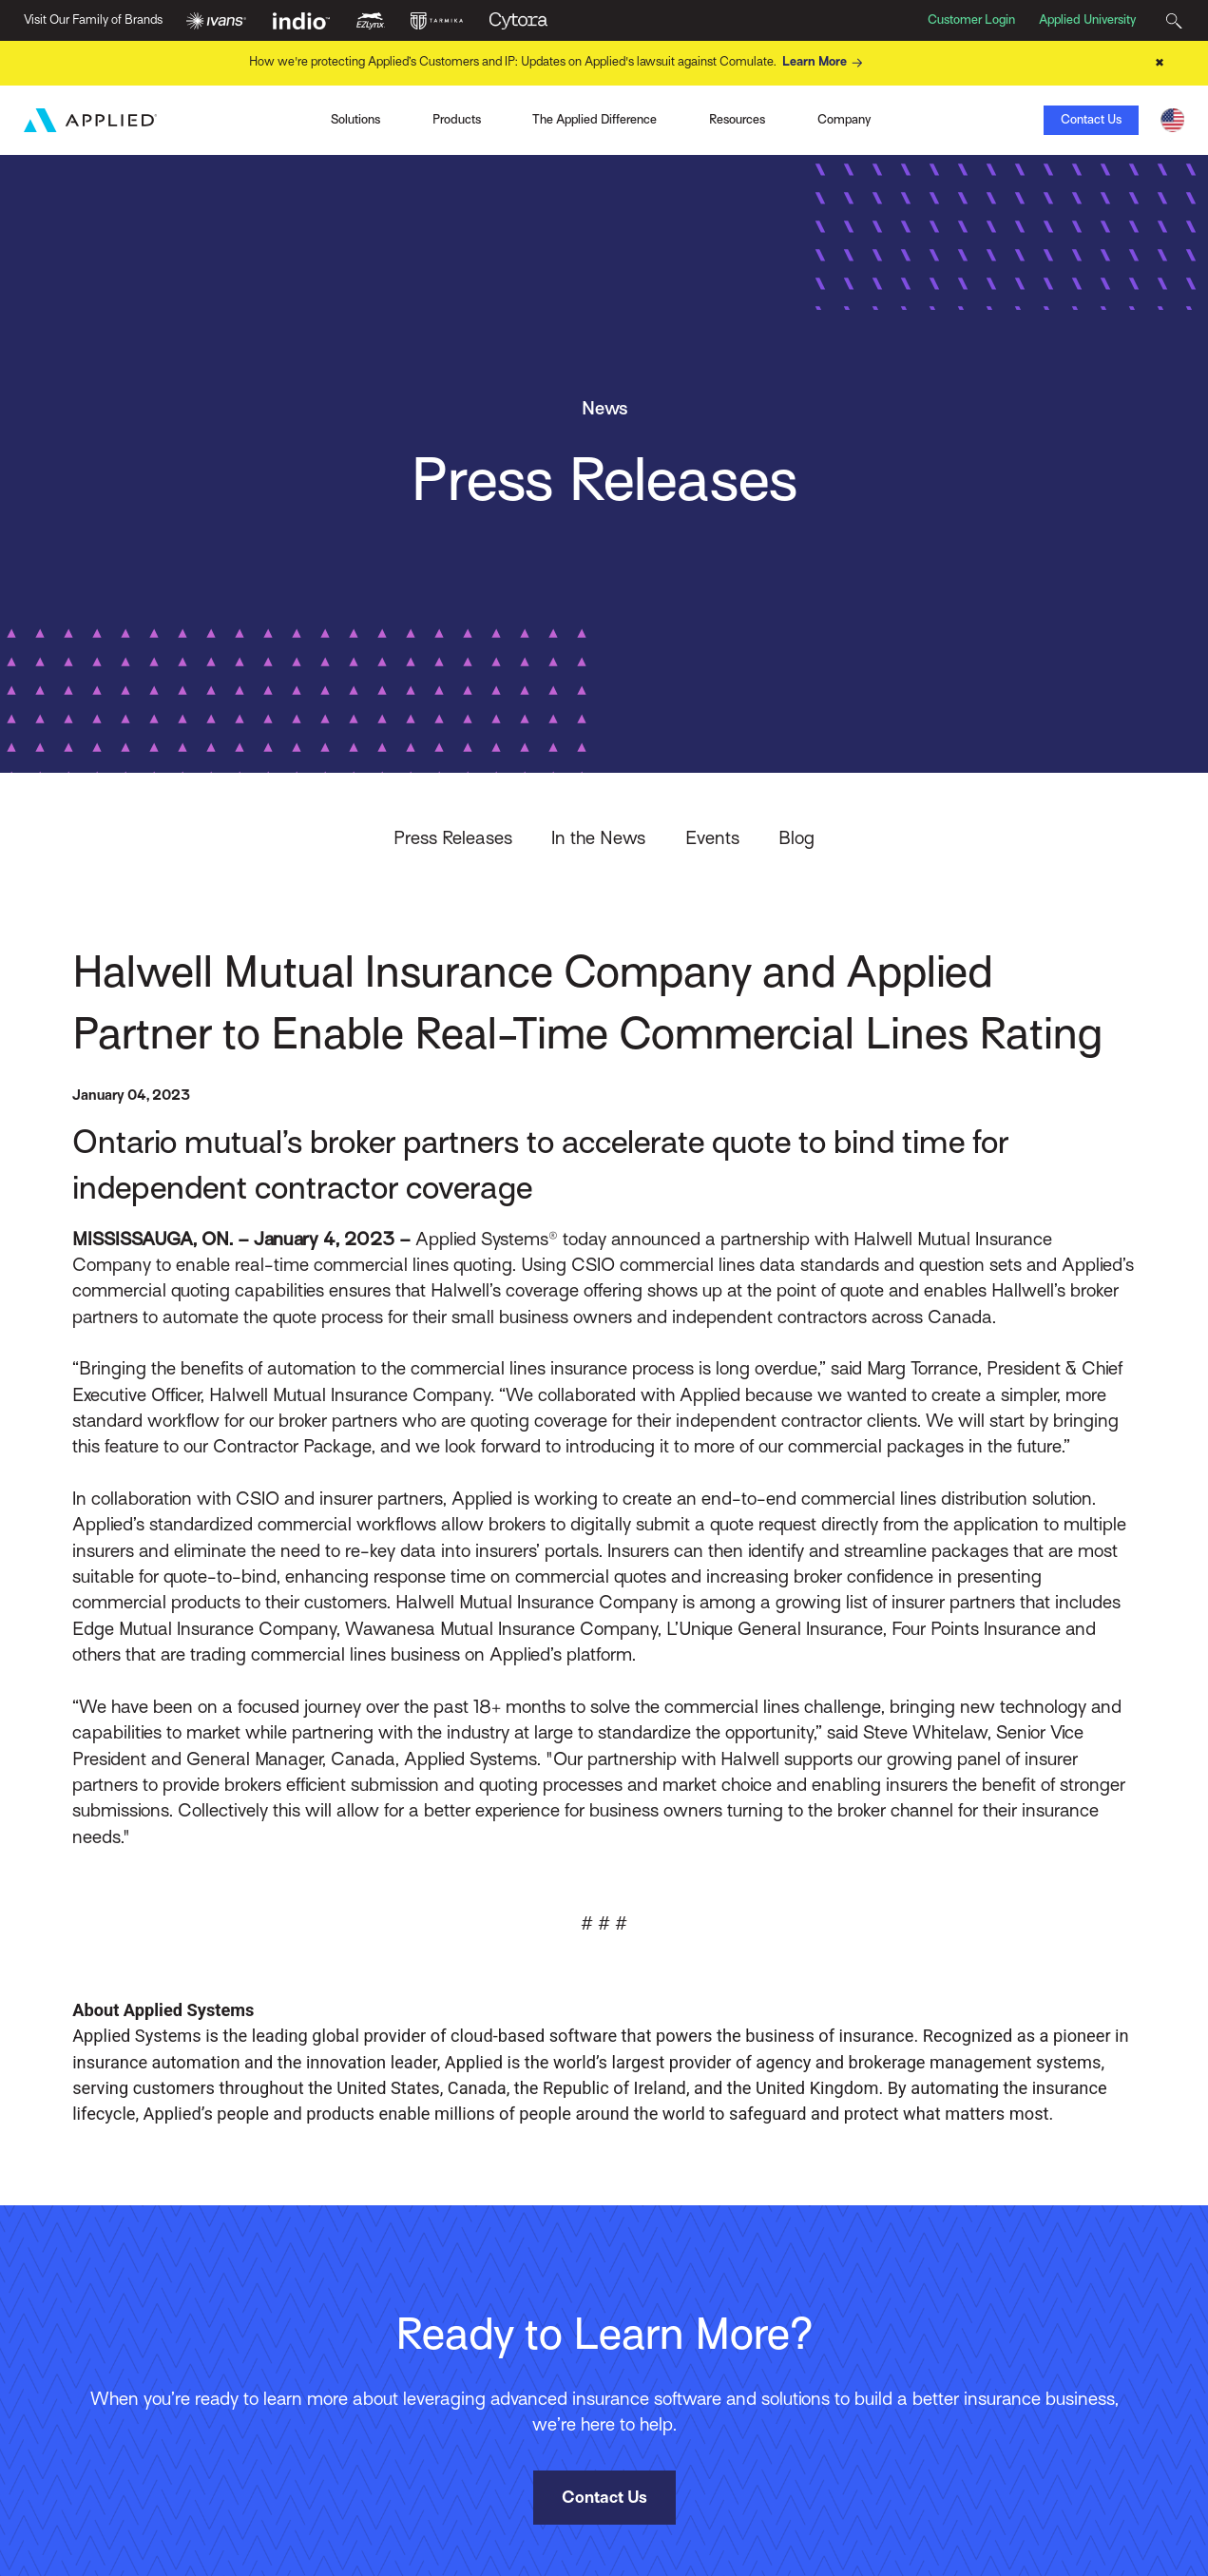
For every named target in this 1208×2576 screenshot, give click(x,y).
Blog (796, 837)
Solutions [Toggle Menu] (355, 119)
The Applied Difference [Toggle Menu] (594, 119)
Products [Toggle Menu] (456, 119)
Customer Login (971, 19)
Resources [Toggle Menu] (737, 119)
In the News (598, 837)
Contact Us (1091, 119)
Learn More (825, 62)
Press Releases (452, 837)
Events (712, 837)
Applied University (1087, 19)
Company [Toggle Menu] (844, 119)
